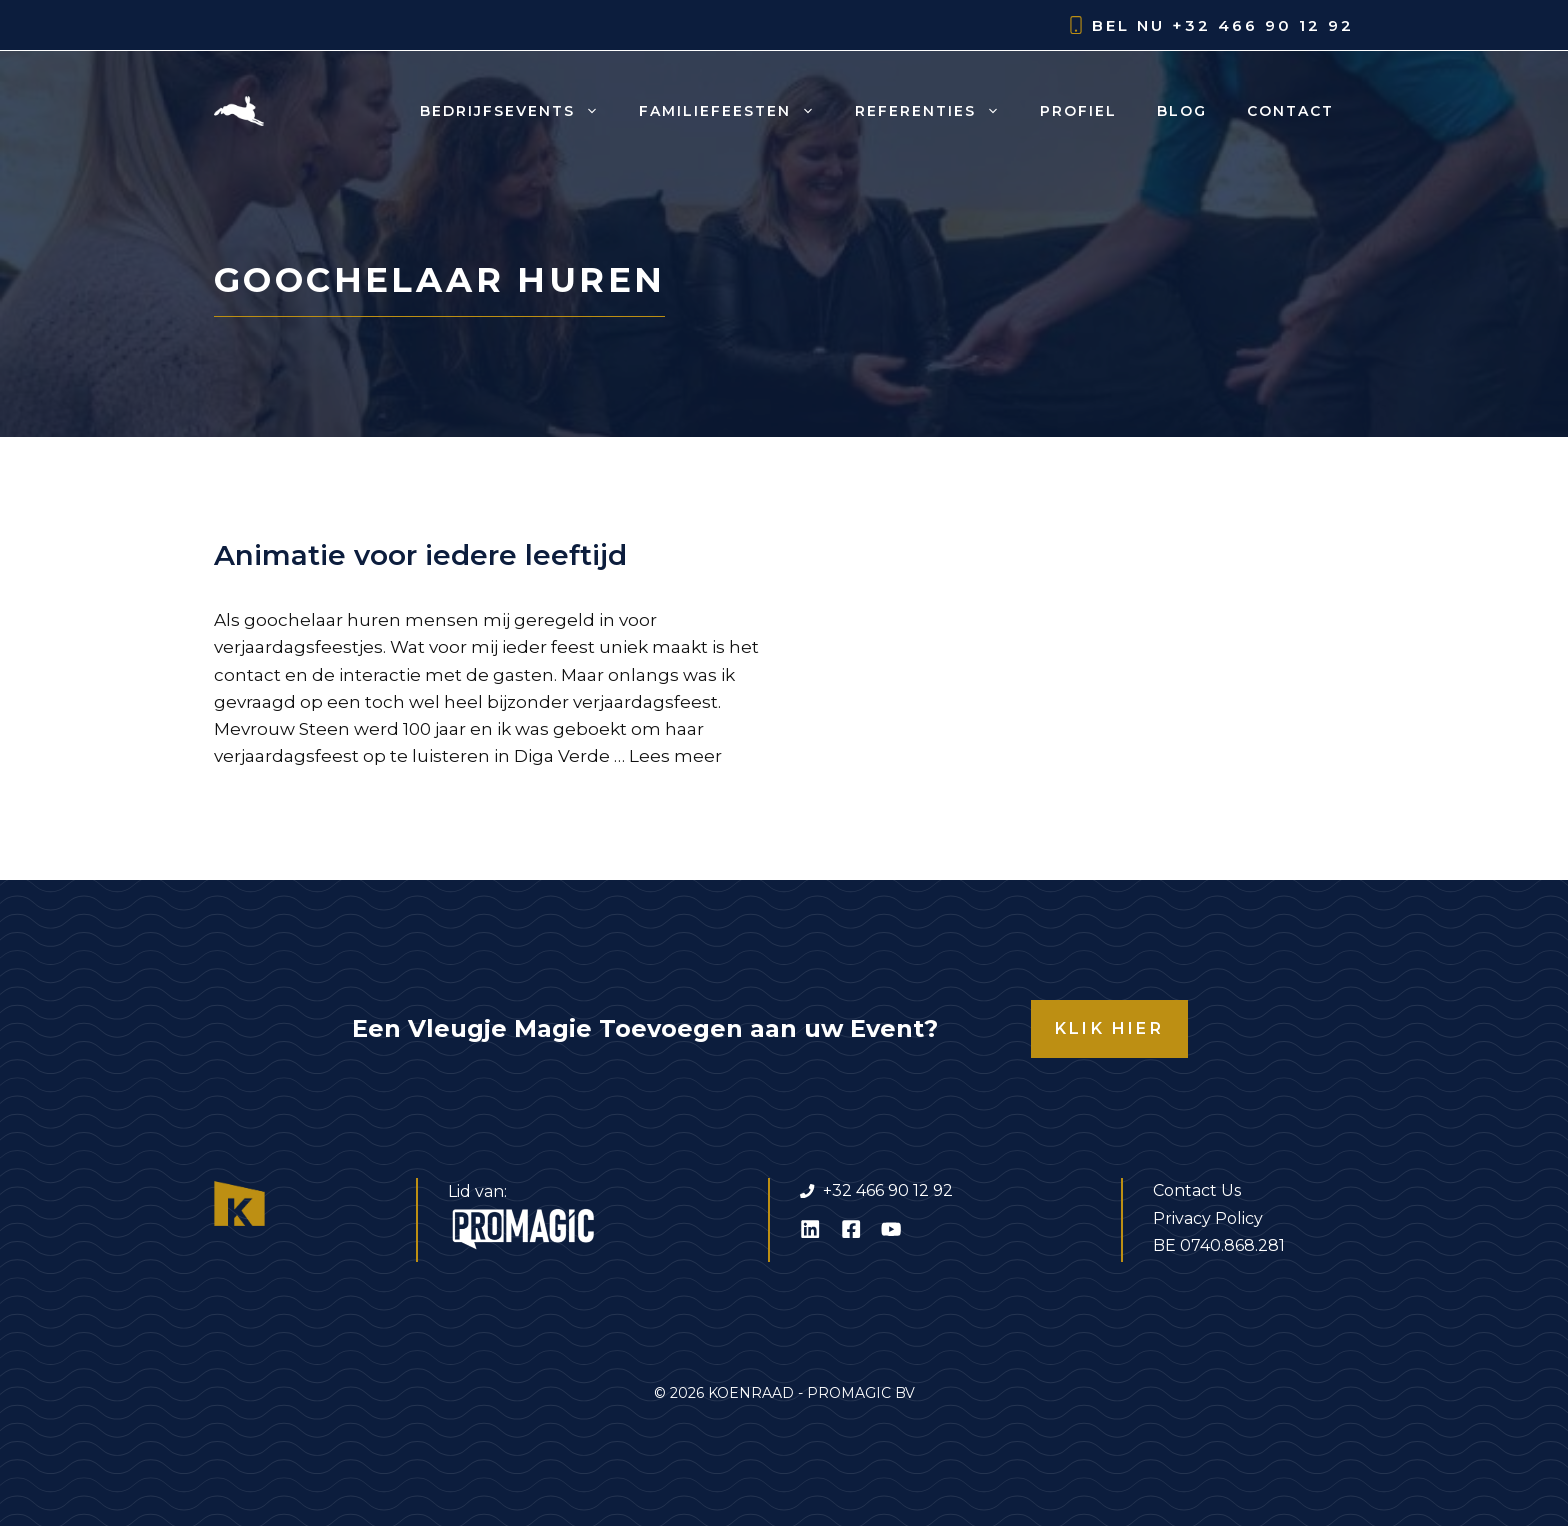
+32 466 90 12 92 (1263, 25)
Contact (1290, 111)
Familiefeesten (737, 111)
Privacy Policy (1208, 1218)
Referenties (937, 111)
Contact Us (1197, 1190)
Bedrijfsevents (519, 111)
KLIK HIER (1109, 1028)
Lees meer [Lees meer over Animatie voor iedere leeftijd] (675, 756)
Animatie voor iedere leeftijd (420, 555)
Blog (1182, 111)
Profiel (1078, 111)
